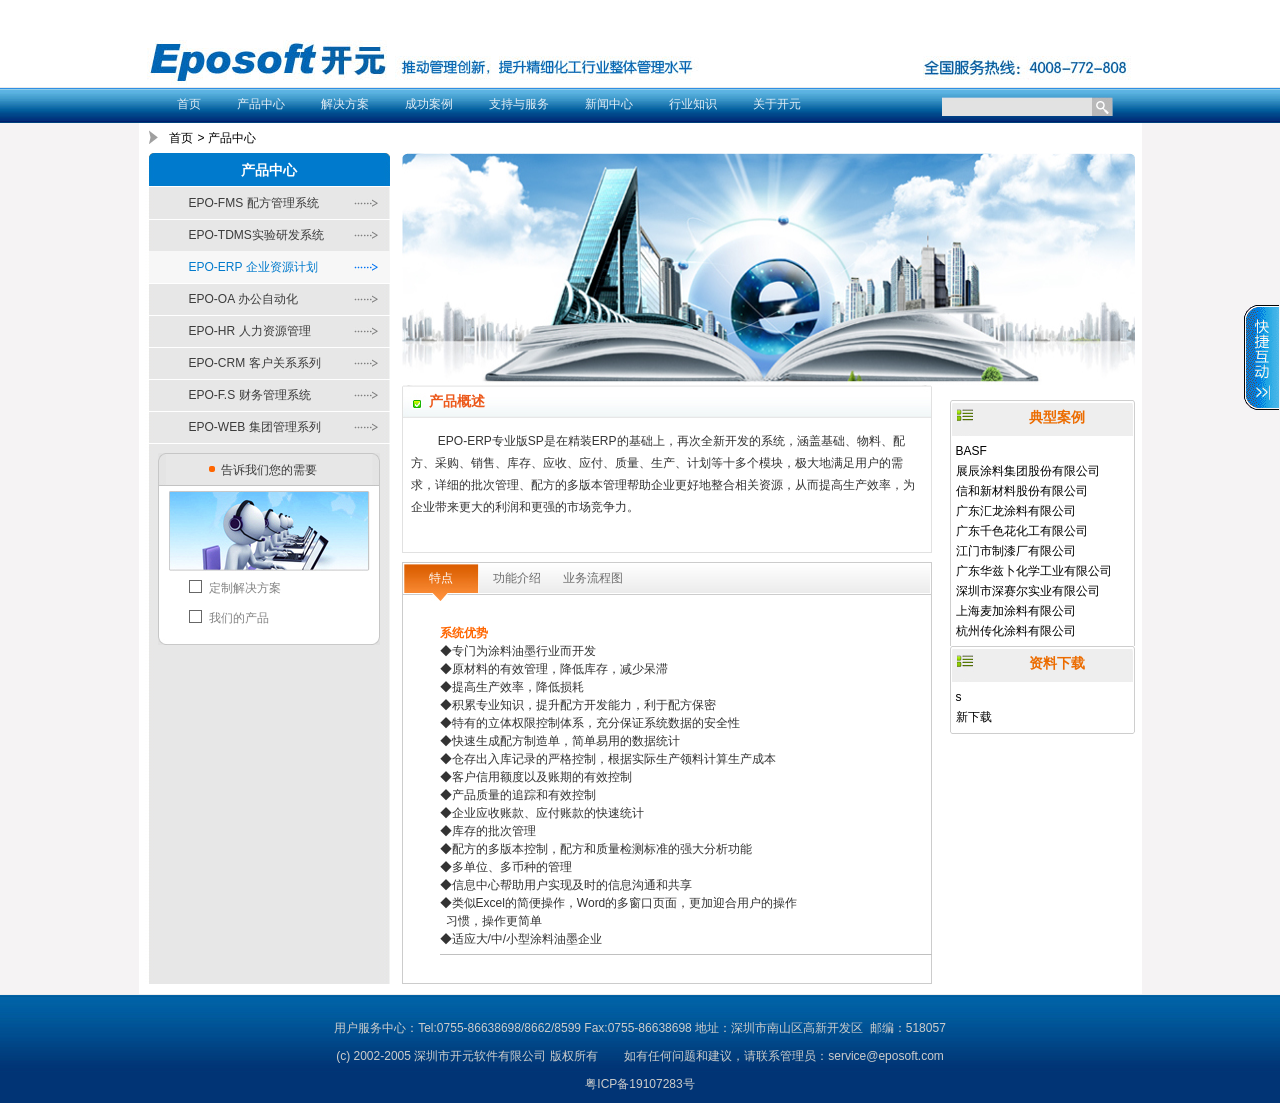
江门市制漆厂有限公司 (1016, 551)
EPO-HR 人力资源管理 (250, 331)
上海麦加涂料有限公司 (1016, 611)
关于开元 (777, 104)
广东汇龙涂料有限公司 (1016, 511)
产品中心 (261, 104)
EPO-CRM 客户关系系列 (255, 363)
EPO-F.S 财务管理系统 (250, 395)
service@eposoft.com (886, 1056)
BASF (971, 451)
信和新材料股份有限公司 (1022, 491)
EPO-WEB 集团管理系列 (255, 427)
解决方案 (345, 104)
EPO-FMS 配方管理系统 (254, 203)
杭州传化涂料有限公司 (1016, 631)
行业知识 (693, 104)
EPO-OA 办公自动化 (243, 299)
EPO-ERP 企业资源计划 (253, 267)
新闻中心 (609, 104)
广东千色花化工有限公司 (1022, 531)
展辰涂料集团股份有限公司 (1028, 471)
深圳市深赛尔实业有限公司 (1028, 591)
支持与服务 (519, 104)
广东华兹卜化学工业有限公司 (1034, 571)
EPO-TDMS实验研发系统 (256, 235)
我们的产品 (239, 618)
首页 (189, 104)
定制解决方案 (245, 588)
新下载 (974, 717)
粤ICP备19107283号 (639, 1084)
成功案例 (429, 104)
